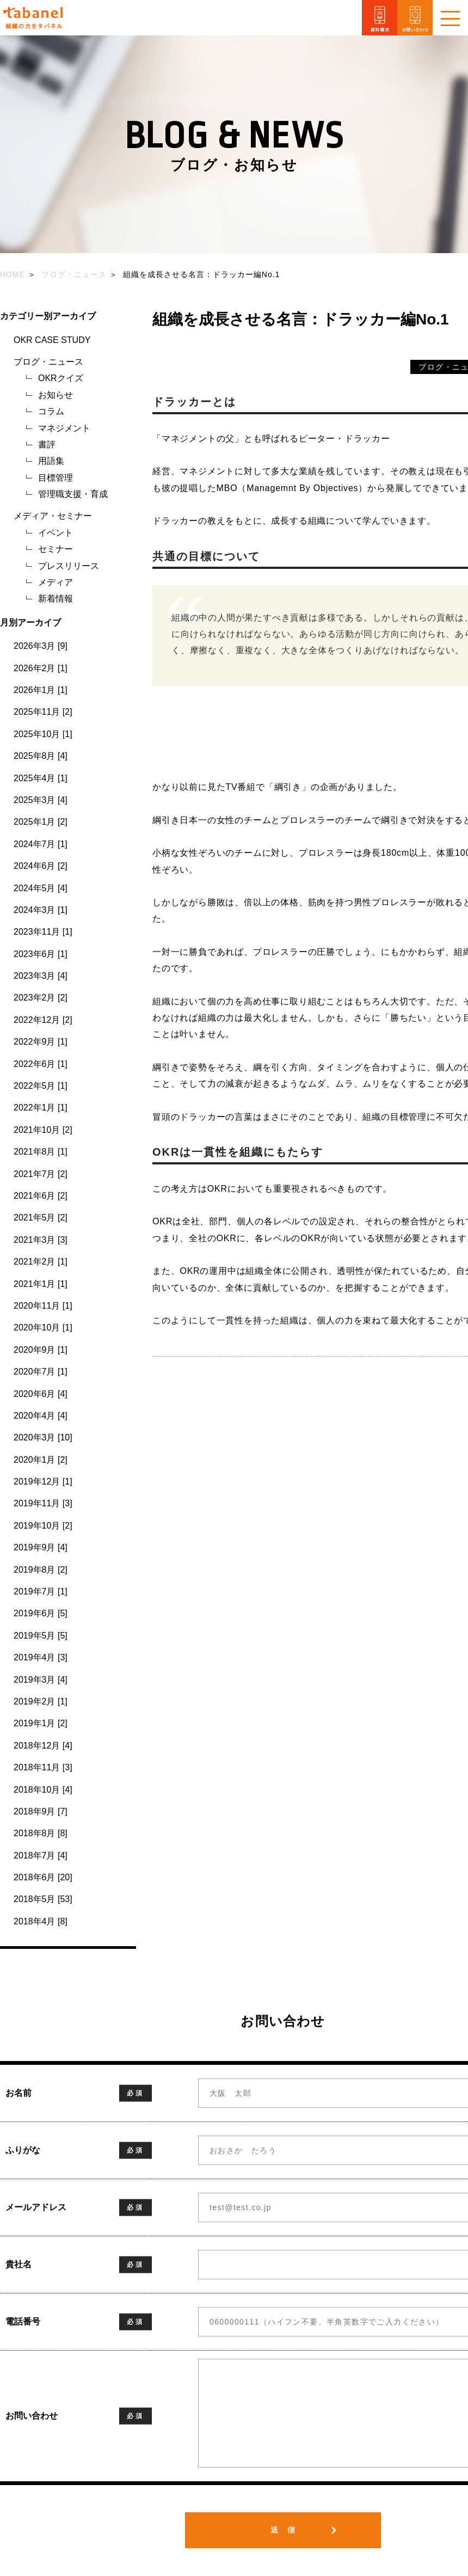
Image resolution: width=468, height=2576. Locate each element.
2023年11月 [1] (43, 931)
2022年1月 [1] (40, 1107)
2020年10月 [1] (43, 1327)
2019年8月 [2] (40, 1569)
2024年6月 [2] (40, 865)
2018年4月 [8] (40, 1921)
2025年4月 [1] (40, 778)
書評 (47, 444)
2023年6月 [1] (40, 954)
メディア (55, 582)
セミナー (55, 549)
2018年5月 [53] (43, 1899)
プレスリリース (68, 566)
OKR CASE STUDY (52, 340)
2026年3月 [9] (40, 646)
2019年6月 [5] (40, 1613)
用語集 (51, 460)
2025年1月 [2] (40, 821)
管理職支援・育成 (73, 494)
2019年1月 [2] (40, 1723)
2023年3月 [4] (40, 975)
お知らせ (55, 395)
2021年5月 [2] (40, 1217)
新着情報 (55, 598)
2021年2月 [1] (40, 1261)
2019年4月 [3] (40, 1657)
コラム (51, 411)
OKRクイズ (60, 378)
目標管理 (55, 477)
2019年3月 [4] (40, 1679)
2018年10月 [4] (43, 1789)
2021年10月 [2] (43, 1129)
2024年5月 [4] (40, 888)
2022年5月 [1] (40, 1085)
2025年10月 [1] (43, 734)
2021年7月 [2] (40, 1174)
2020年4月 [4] (40, 1415)
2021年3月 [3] (40, 1239)
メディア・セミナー (53, 515)
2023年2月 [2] (40, 997)
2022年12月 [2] (43, 1020)
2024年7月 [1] (40, 844)
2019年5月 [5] (40, 1635)
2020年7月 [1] (40, 1371)
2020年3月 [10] (43, 1437)
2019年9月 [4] (40, 1547)
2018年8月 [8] (40, 1833)
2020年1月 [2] (40, 1459)
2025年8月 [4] (40, 755)
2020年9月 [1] (40, 1349)
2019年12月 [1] (43, 1481)
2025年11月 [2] (43, 711)
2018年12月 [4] (43, 1745)
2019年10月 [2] (43, 1525)
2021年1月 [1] (40, 1284)
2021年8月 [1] (40, 1151)
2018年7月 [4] (40, 1855)
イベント (55, 532)
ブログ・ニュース (48, 361)
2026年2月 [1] (40, 668)
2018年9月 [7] (40, 1811)
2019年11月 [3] (43, 1503)
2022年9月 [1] (40, 1041)
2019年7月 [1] (40, 1591)
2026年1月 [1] (40, 690)
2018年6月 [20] (43, 1877)
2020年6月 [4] (40, 1394)
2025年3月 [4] (40, 800)
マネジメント (64, 428)
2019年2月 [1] (40, 1701)
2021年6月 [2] (40, 1195)
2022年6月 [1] (40, 1064)
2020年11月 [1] (43, 1305)
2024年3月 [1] (40, 910)
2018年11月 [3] (43, 1767)
